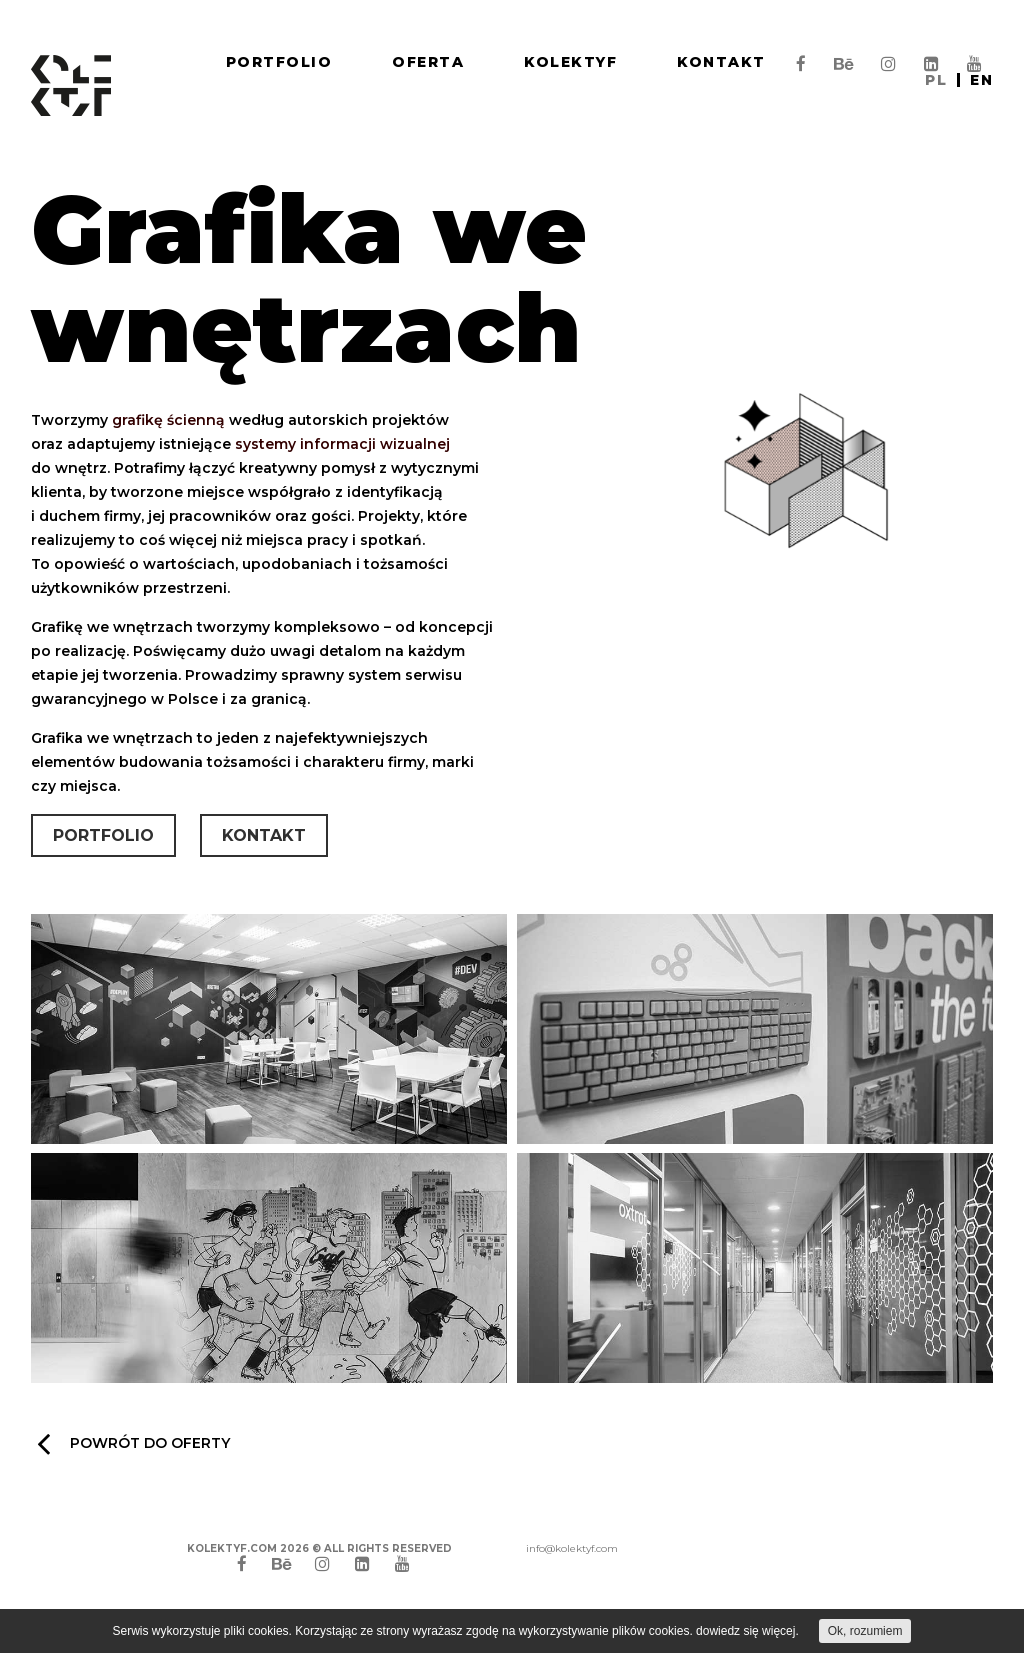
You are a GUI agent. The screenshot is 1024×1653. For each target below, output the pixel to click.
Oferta (428, 62)
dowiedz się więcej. (747, 1631)
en (981, 80)
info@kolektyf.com (572, 1548)
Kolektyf (570, 62)
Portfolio (279, 62)
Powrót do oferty (133, 1443)
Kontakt (721, 62)
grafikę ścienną (168, 421)
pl (936, 80)
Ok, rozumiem (865, 1631)
